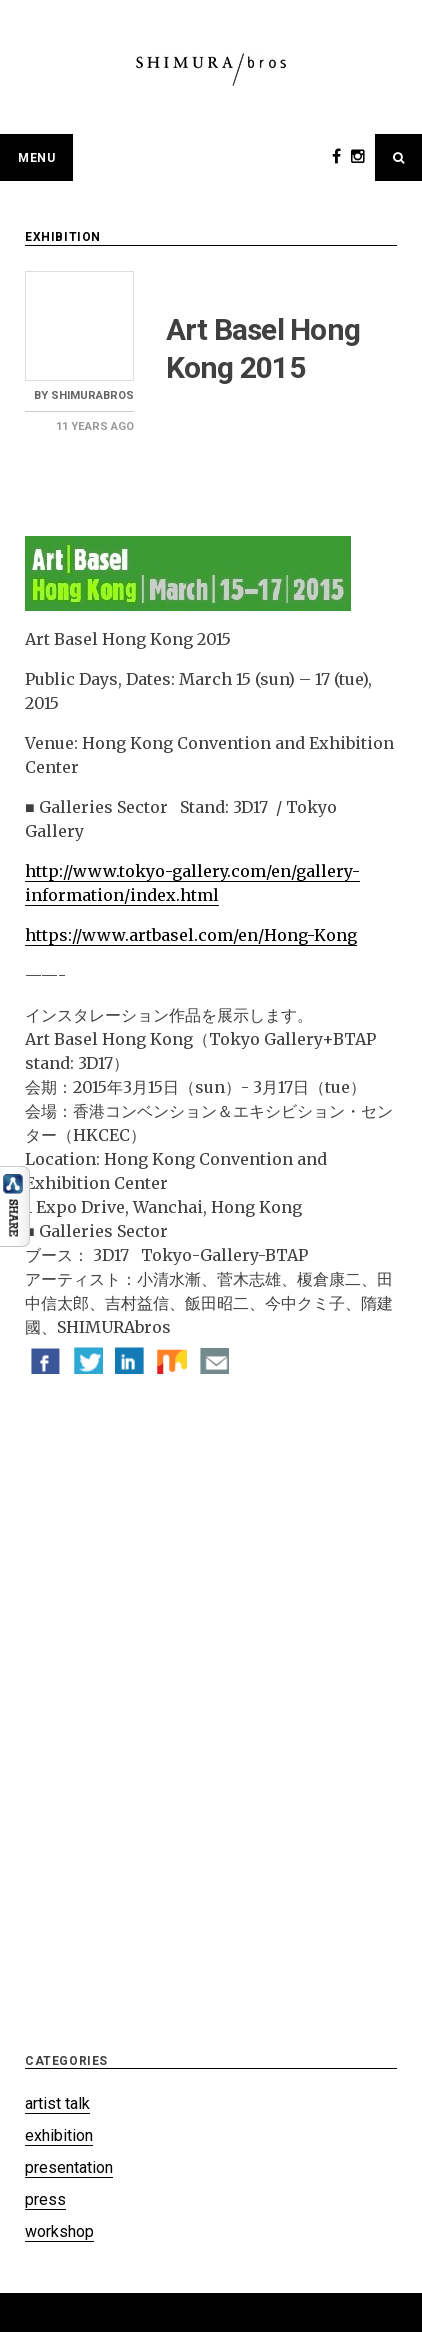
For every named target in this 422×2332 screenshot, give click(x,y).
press (45, 2199)
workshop (59, 2231)
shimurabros (92, 395)
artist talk (57, 2103)
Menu (36, 158)
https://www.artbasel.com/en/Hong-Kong (191, 935)
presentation (69, 2167)
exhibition (63, 237)
